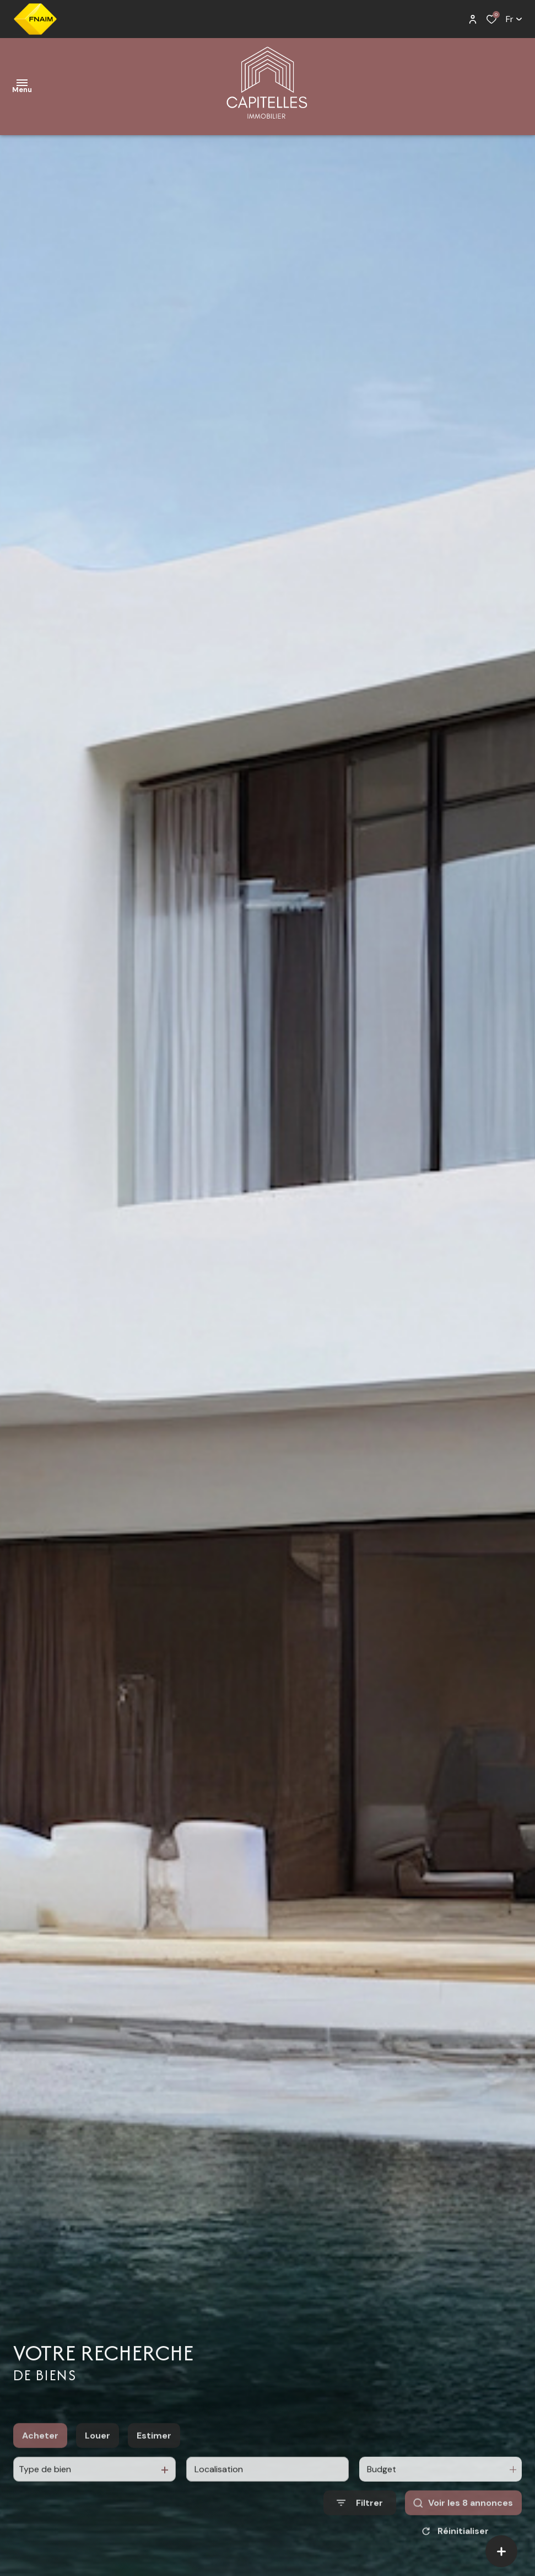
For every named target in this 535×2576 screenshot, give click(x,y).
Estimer (154, 2446)
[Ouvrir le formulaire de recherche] (359, 2514)
